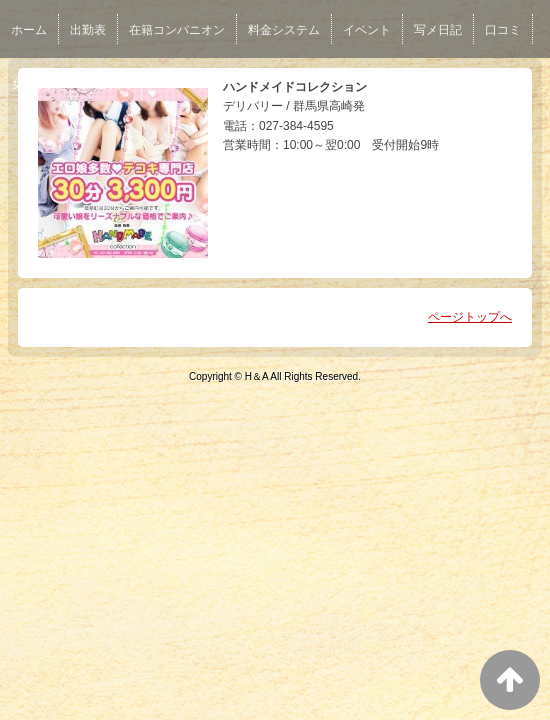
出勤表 (88, 30)
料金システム (284, 30)
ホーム (29, 30)
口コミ (503, 30)
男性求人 (106, 84)
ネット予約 (183, 84)
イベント (367, 30)
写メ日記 (438, 30)
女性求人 (35, 84)
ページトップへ (470, 317)
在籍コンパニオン (177, 30)
